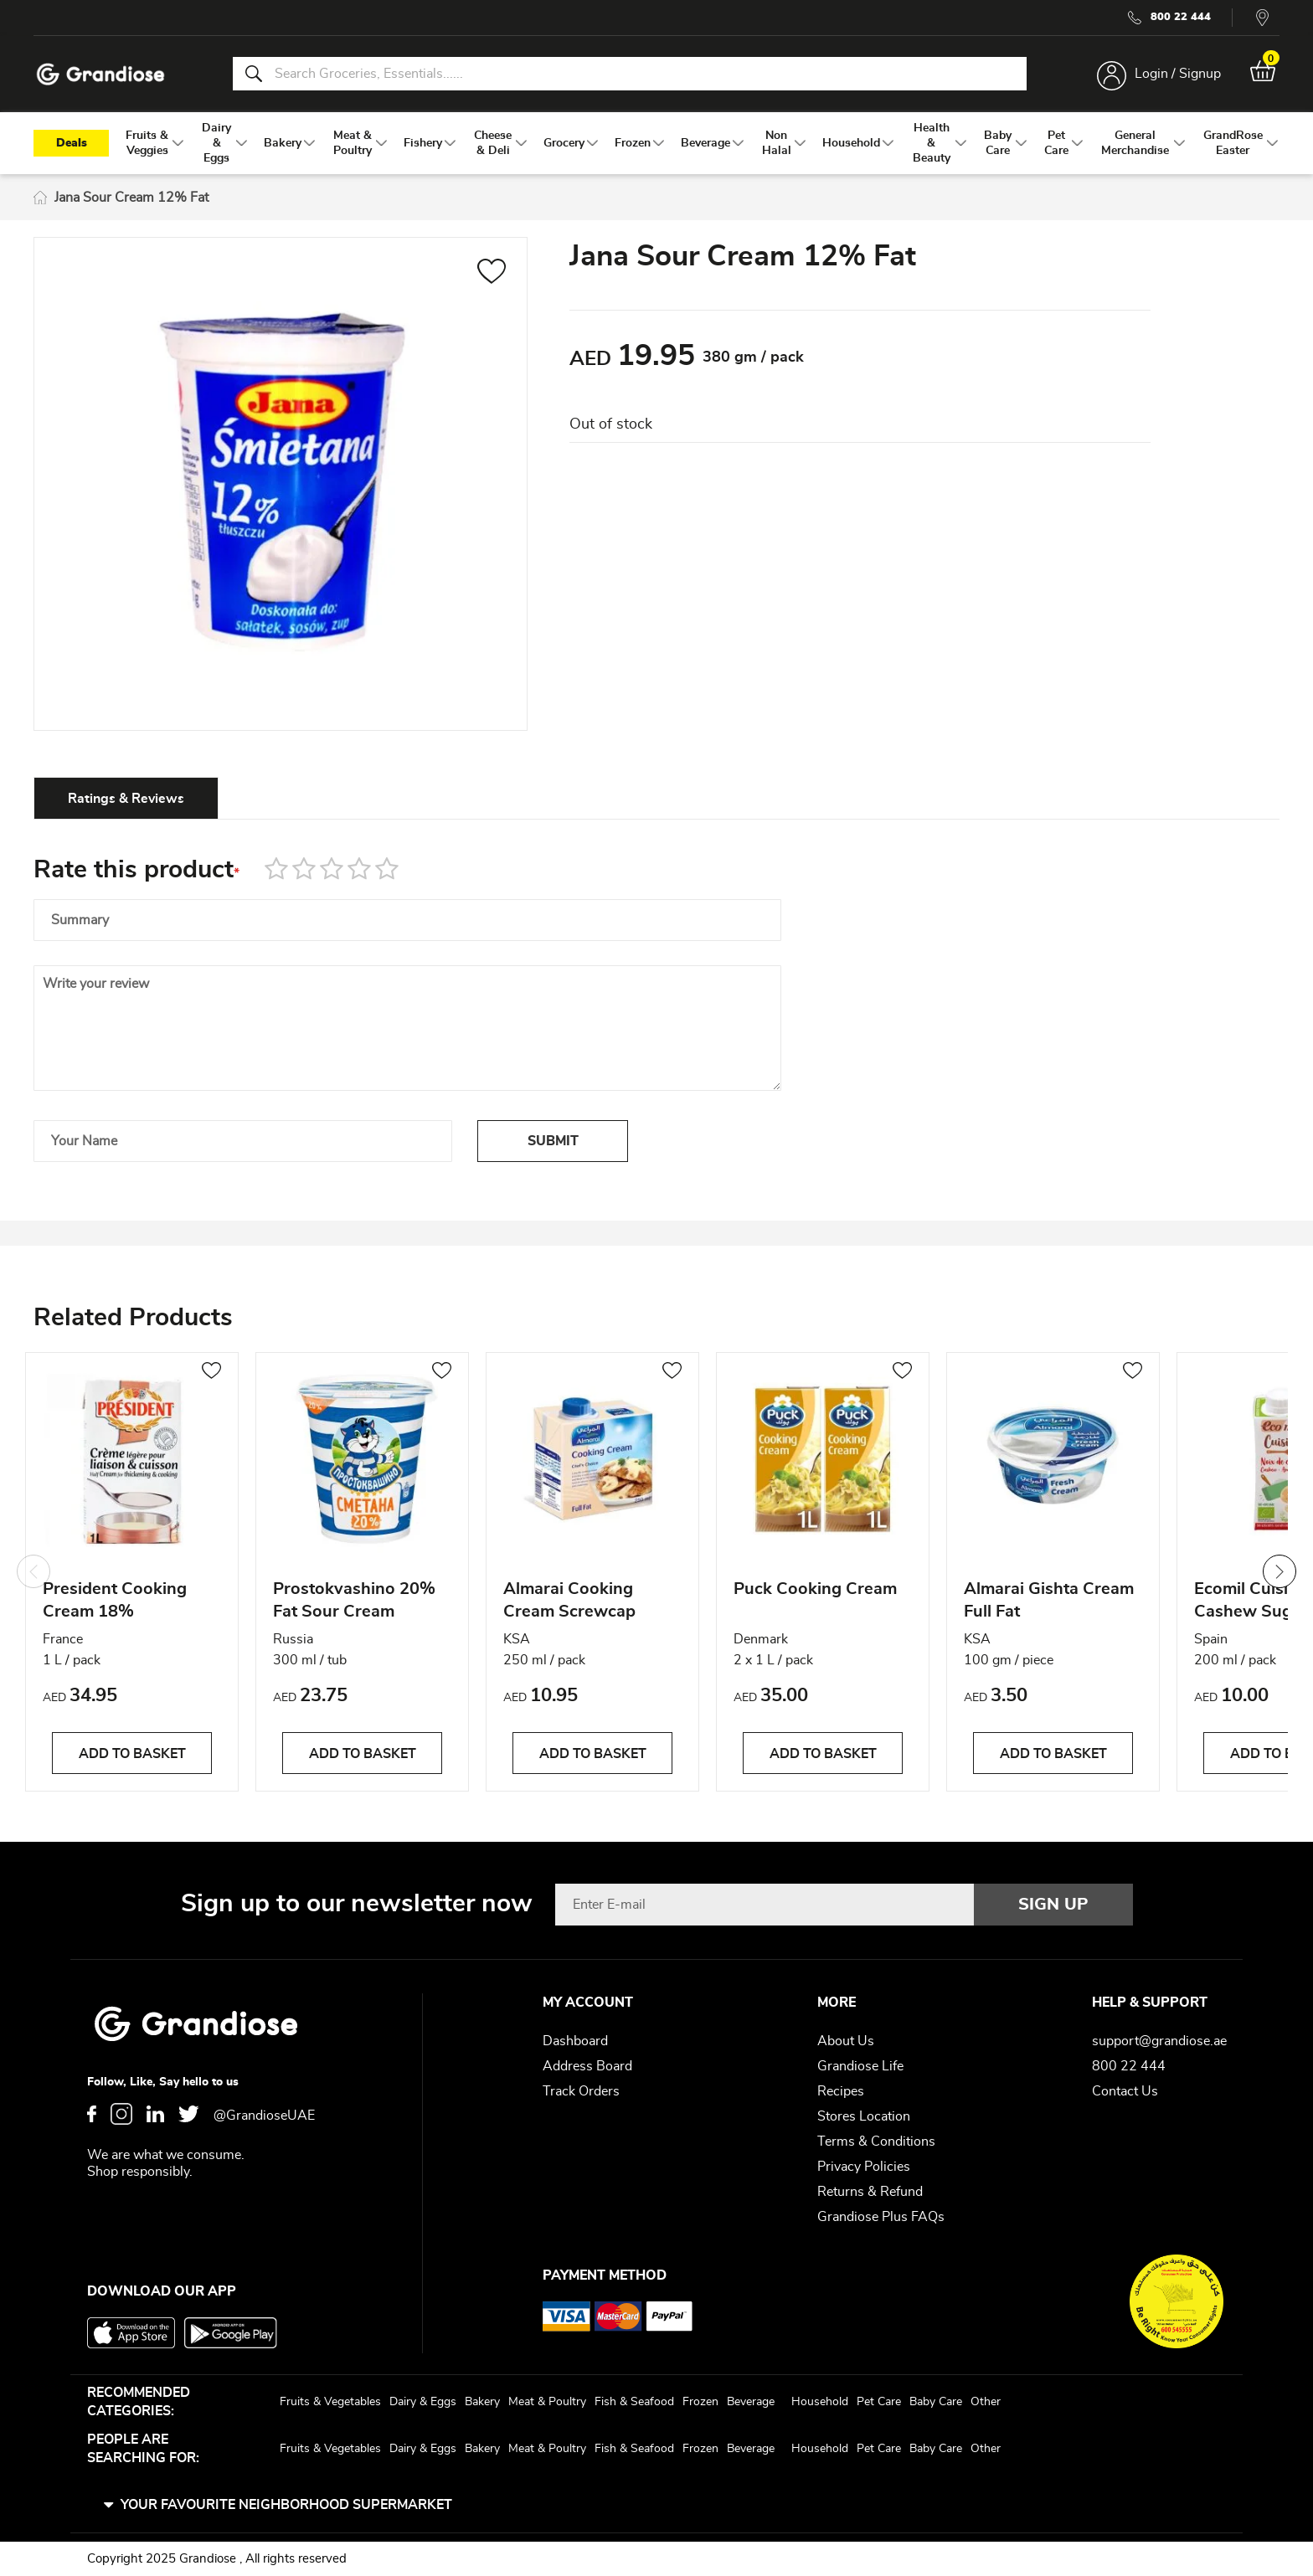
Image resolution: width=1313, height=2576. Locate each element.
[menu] (656, 143)
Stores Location (863, 2116)
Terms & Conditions (876, 2141)
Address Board (587, 2066)
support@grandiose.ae (1159, 2041)
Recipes (840, 2091)
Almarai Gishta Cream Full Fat (1049, 1600)
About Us (845, 2041)
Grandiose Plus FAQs (881, 2217)
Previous (33, 1571)
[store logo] (100, 74)
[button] (492, 274)
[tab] (126, 798)
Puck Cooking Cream (815, 1589)
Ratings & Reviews (126, 798)
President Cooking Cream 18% (115, 1600)
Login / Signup (1178, 73)
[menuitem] (147, 143)
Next (1279, 1571)
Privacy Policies (863, 2166)
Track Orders (581, 2091)
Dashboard (575, 2041)
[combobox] (630, 73)
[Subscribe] (1053, 1905)
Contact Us (1125, 2091)
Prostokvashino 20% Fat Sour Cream (354, 1600)
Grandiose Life (860, 2066)
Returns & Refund (870, 2191)
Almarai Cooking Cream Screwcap (569, 1600)
